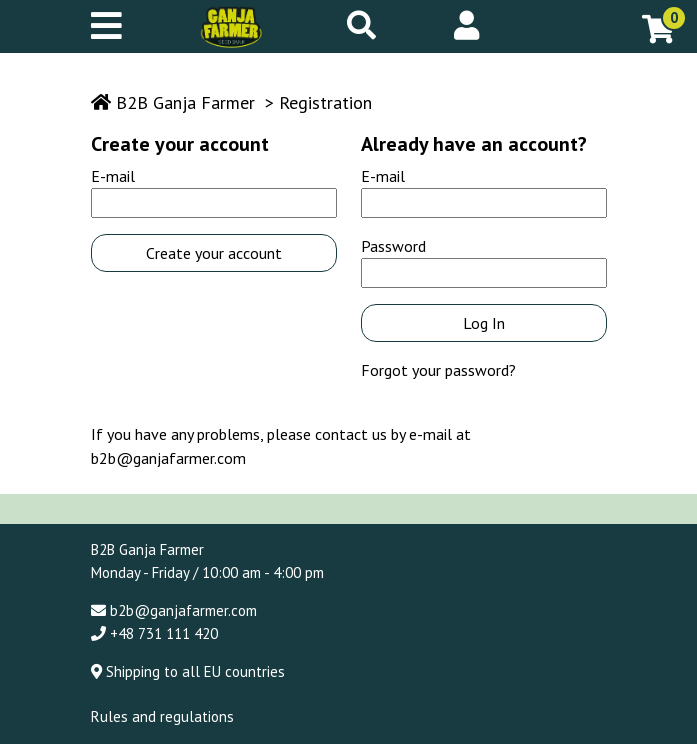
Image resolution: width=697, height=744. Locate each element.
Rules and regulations (162, 716)
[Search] (361, 25)
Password (393, 246)
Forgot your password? (438, 370)
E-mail (113, 176)
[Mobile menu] (114, 26)
